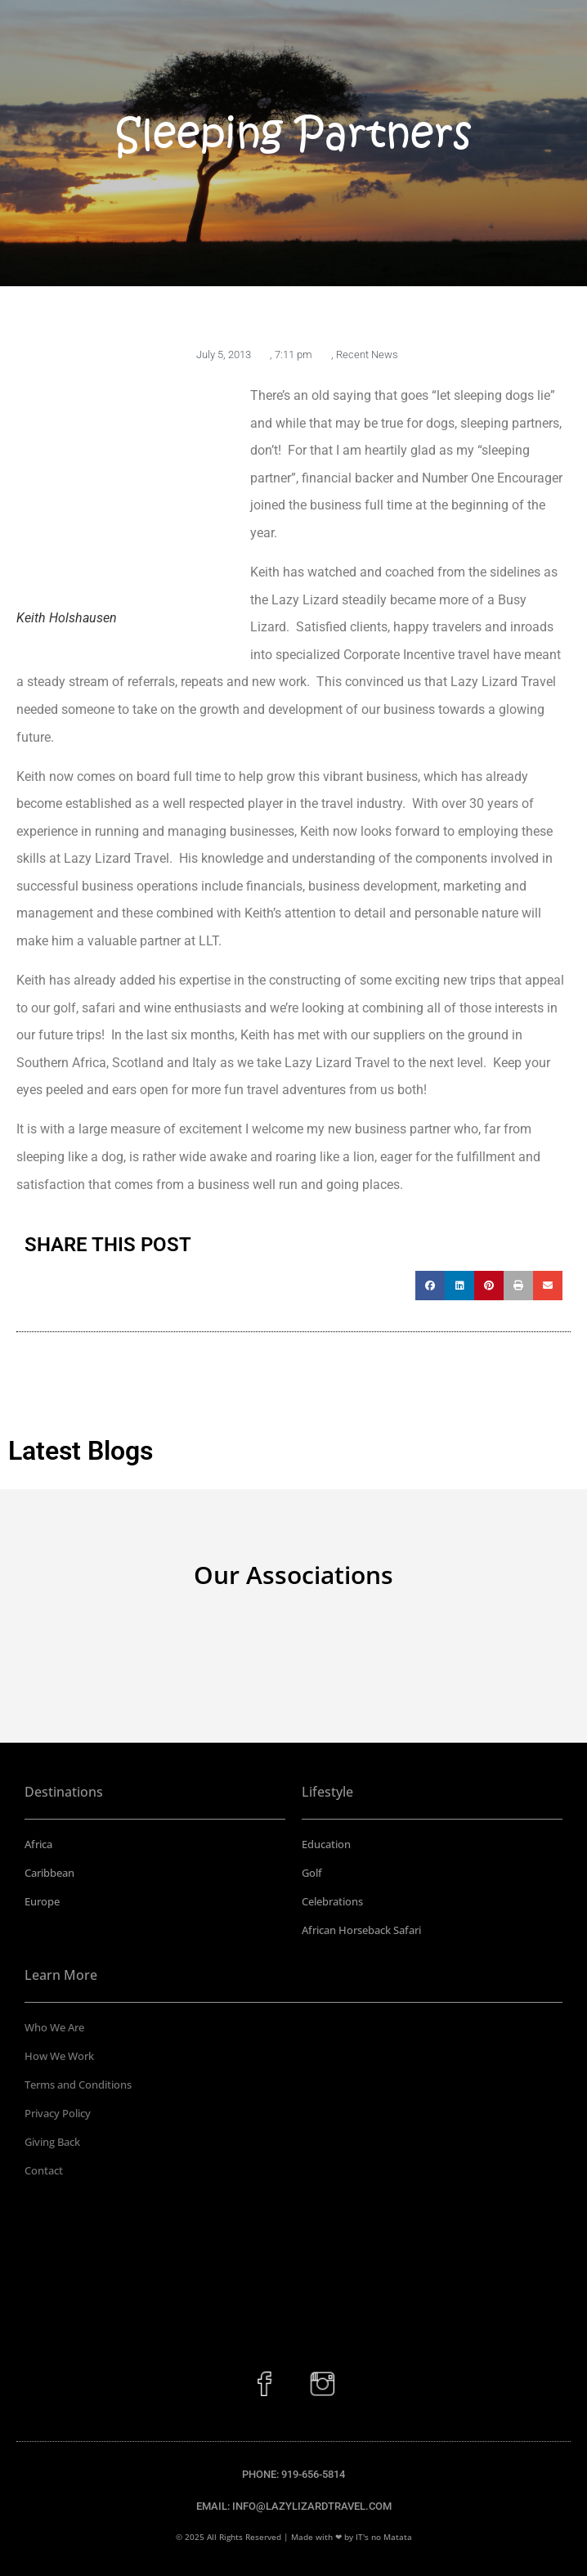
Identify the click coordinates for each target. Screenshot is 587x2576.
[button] (430, 1285)
